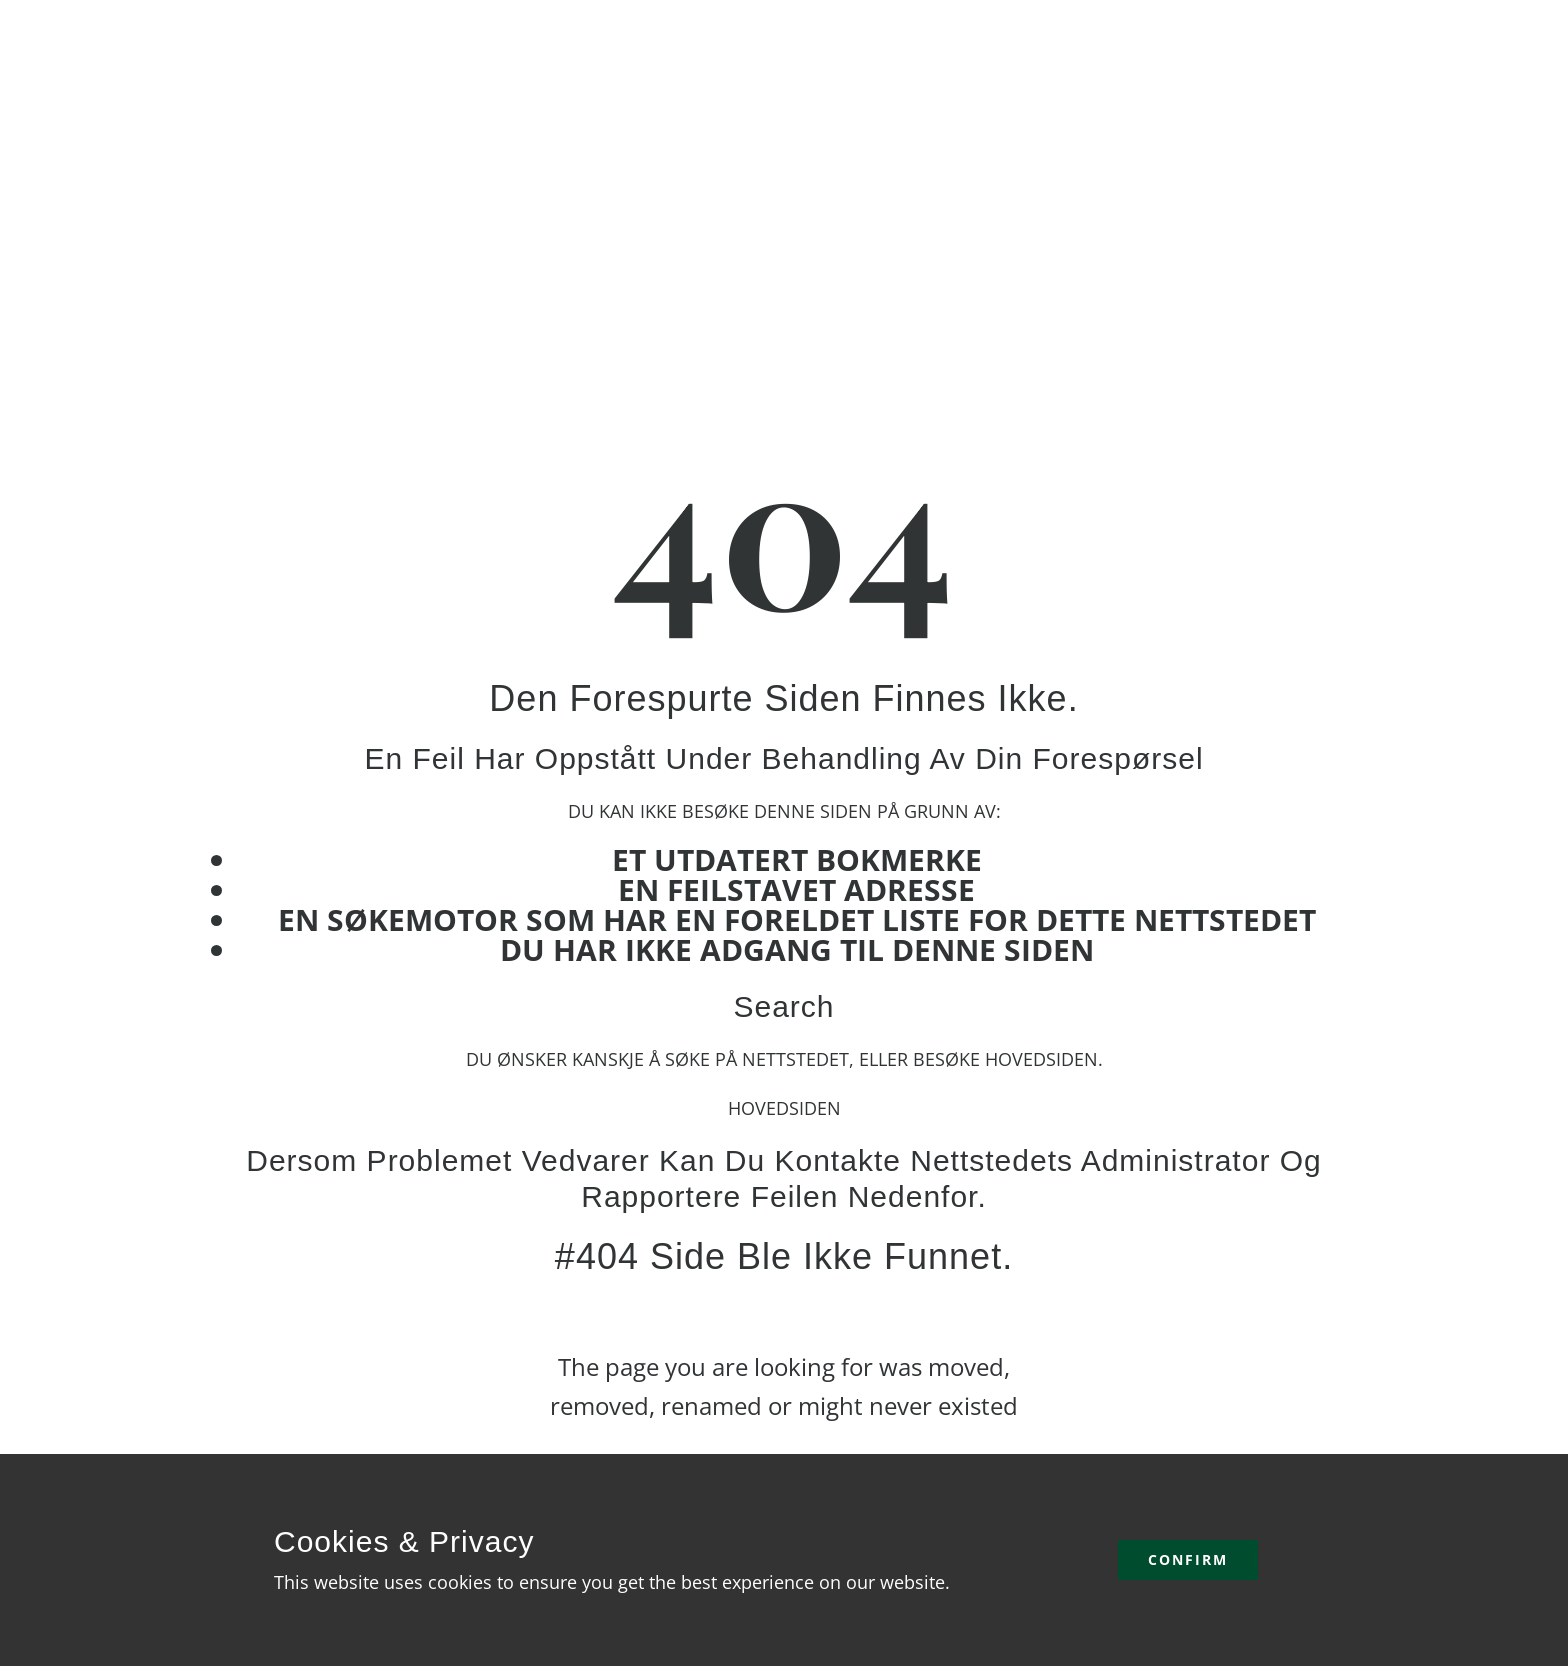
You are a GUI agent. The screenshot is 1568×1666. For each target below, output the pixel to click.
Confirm (1188, 1559)
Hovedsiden (784, 1108)
